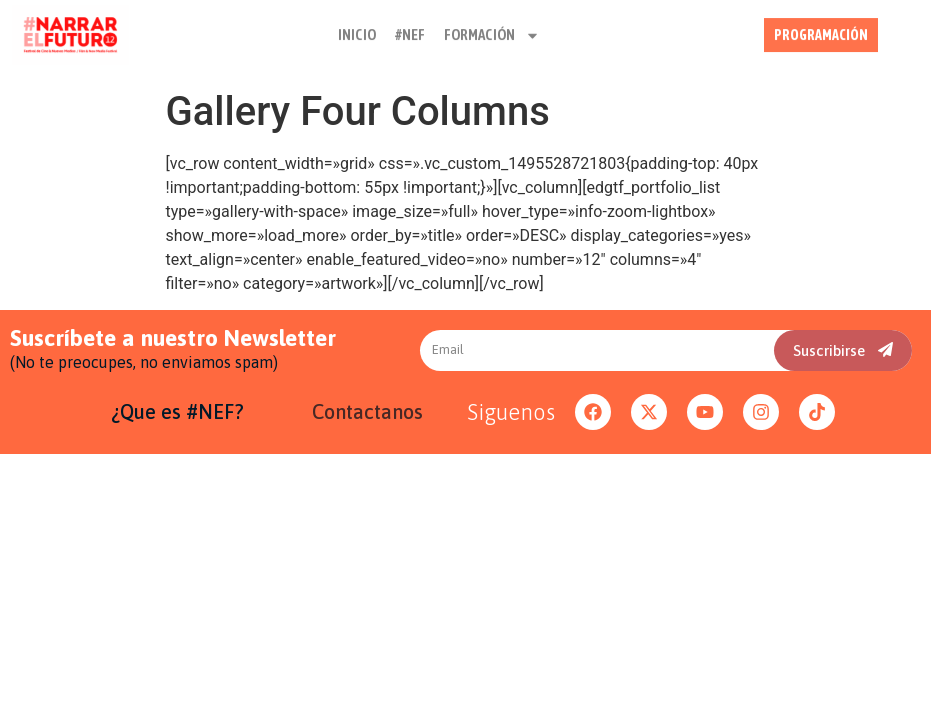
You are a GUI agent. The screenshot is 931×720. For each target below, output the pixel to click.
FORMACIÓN (492, 27)
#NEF (410, 26)
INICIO (357, 26)
